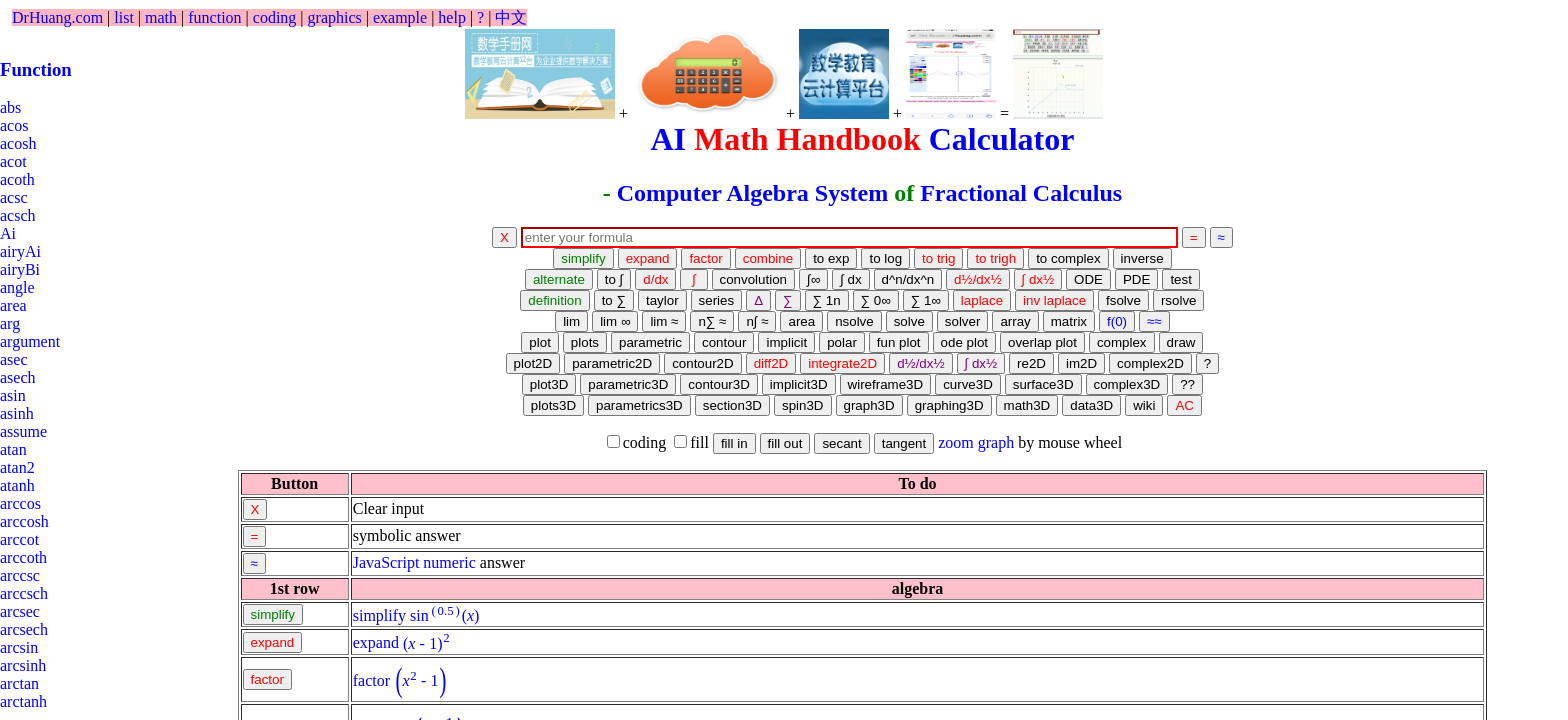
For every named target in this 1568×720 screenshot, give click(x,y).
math (161, 17)
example (400, 17)
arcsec (20, 611)
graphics (335, 17)
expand (376, 643)
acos (14, 125)
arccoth (23, 557)
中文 (511, 17)
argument (30, 341)
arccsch (24, 593)
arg (10, 323)
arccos (20, 503)
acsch (18, 215)
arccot (19, 539)
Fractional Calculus (1021, 193)
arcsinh (23, 665)
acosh (18, 143)
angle (17, 287)
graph (996, 442)
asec (14, 359)
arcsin (19, 647)
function (214, 17)
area (13, 305)
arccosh (24, 521)
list (124, 17)
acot (13, 161)
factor (371, 680)
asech (18, 377)
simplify (379, 615)
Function (36, 69)
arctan (19, 683)
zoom (956, 442)
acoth (17, 179)
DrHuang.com (57, 17)
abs (10, 107)
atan (13, 449)
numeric (449, 562)
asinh (17, 413)
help (452, 17)
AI (668, 139)
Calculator (1002, 139)
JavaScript (386, 562)
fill (691, 442)
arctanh (23, 701)
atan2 (17, 467)
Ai (8, 233)
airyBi (20, 269)
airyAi (20, 251)
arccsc (20, 575)
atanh (17, 485)
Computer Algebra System (753, 193)
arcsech (24, 629)
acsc (14, 197)
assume (23, 431)
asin (13, 395)
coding (275, 17)
